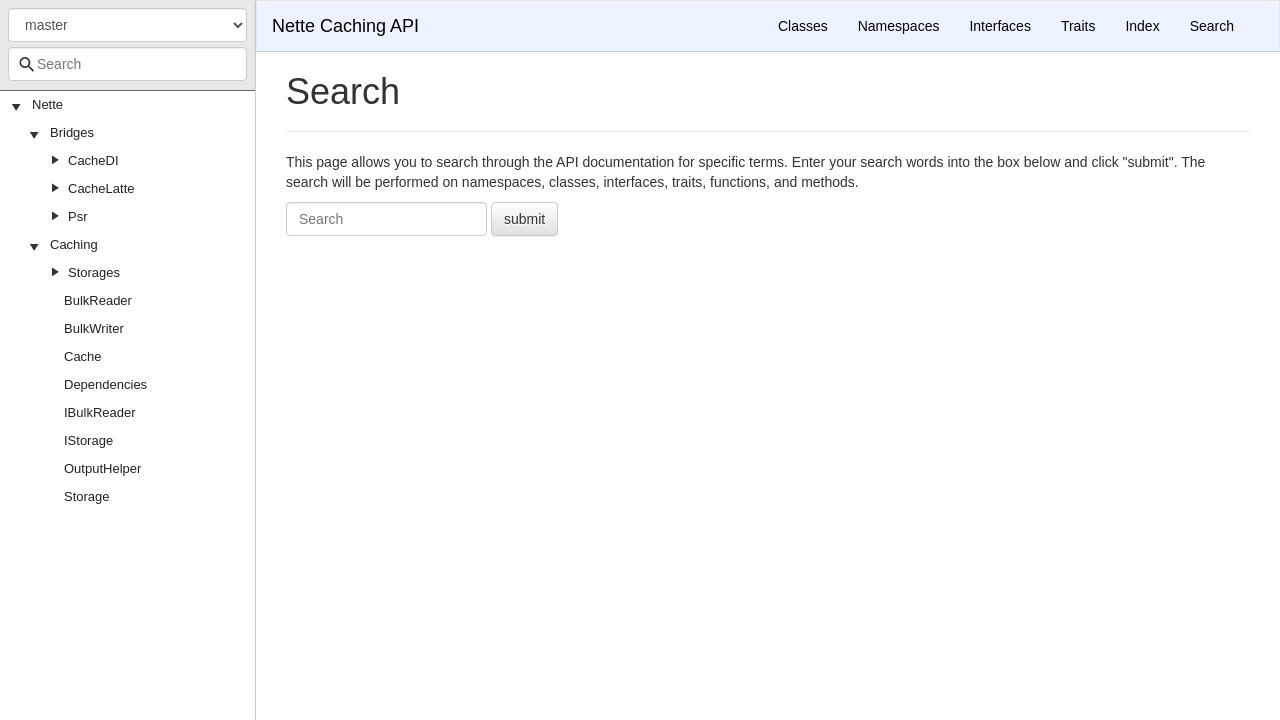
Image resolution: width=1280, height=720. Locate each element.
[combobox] (127, 64)
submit (524, 219)
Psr (78, 216)
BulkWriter (94, 328)
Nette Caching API (345, 26)
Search (1212, 26)
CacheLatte (101, 188)
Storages (94, 272)
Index (1142, 26)
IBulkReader (100, 412)
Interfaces (999, 26)
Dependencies (105, 384)
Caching (74, 244)
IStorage (88, 440)
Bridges (72, 132)
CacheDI (93, 160)
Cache (83, 356)
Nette (47, 104)
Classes (803, 26)
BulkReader (98, 300)
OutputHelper (102, 468)
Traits (1078, 26)
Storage (87, 496)
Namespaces (899, 26)
